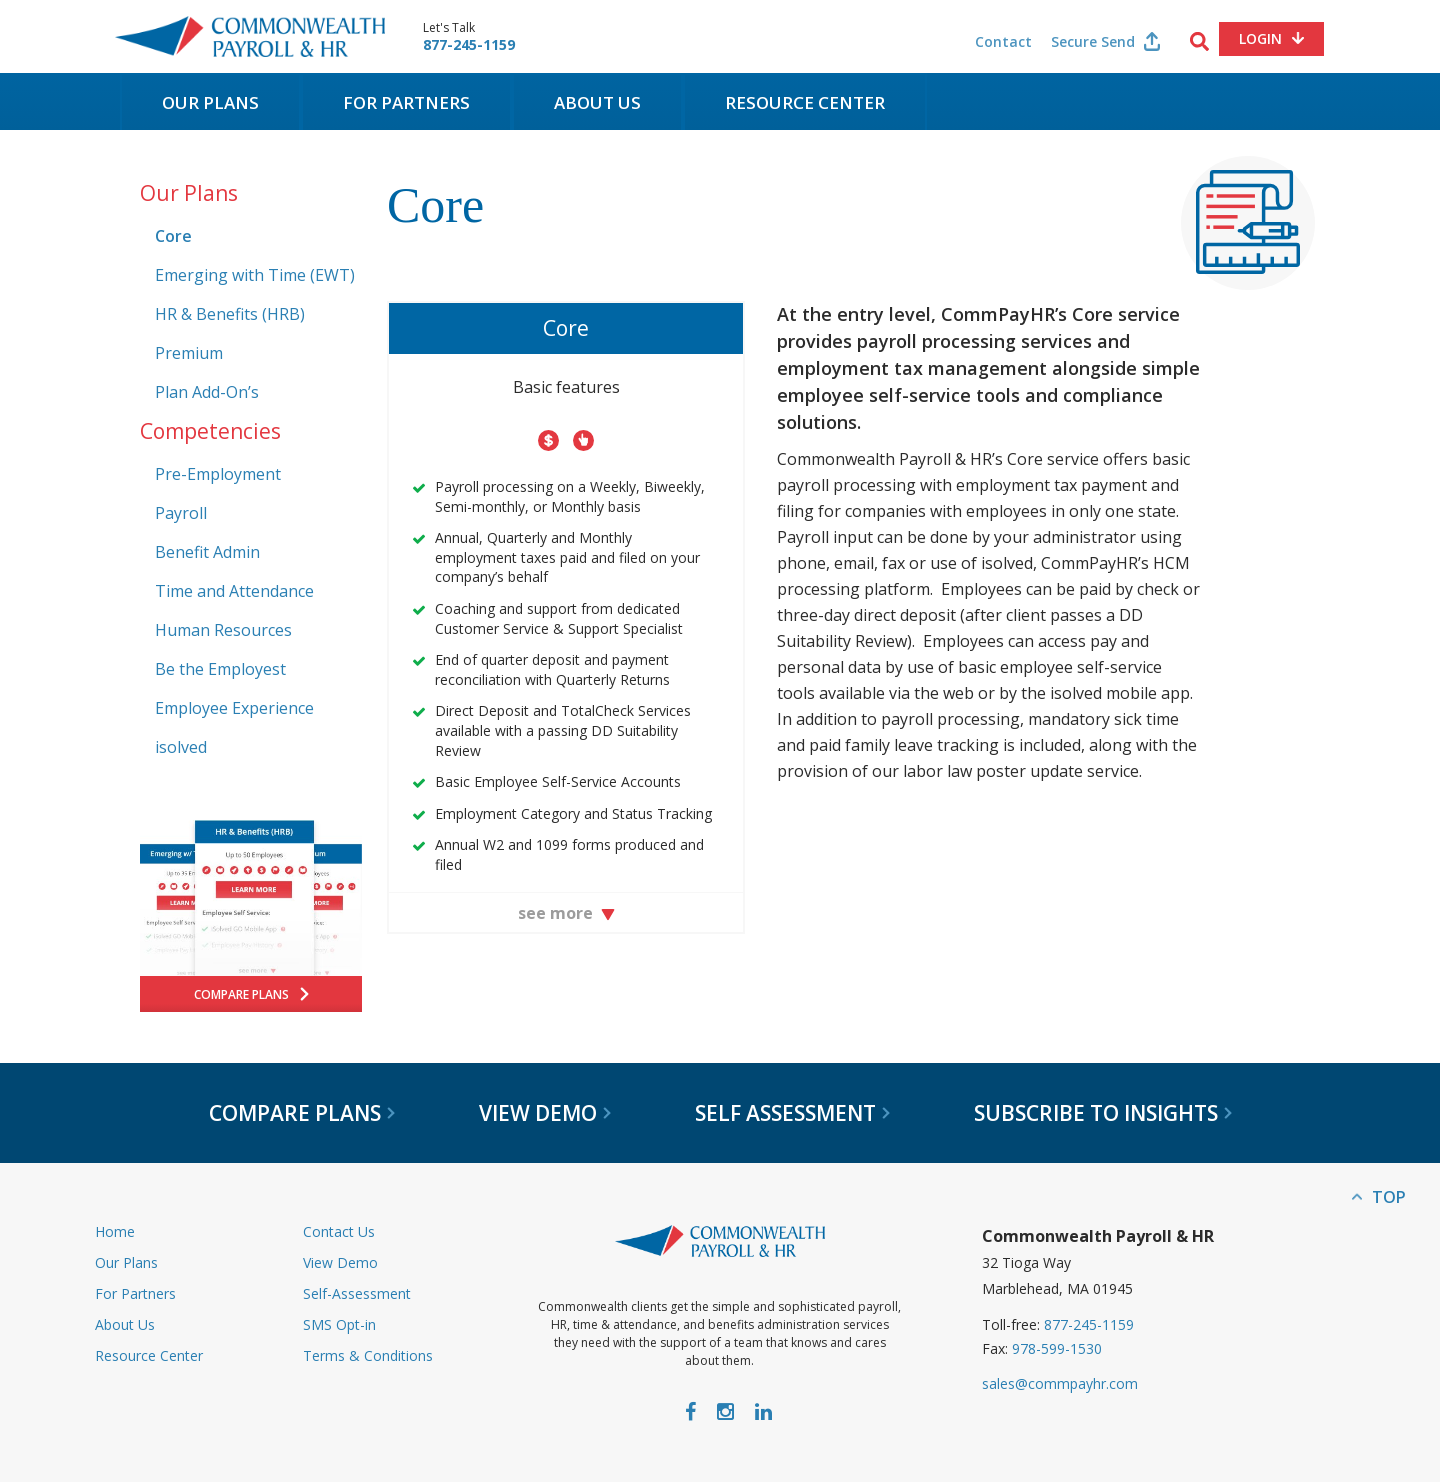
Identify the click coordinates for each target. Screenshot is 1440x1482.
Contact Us (339, 1231)
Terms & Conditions (368, 1355)
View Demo (340, 1262)
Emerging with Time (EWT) (255, 275)
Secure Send (1093, 41)
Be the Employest (220, 669)
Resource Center (805, 102)
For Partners (406, 102)
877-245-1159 (469, 45)
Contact (1003, 41)
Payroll (181, 513)
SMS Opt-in (339, 1324)
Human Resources (223, 630)
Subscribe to (1103, 1113)
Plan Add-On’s (207, 392)
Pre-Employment (218, 474)
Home (115, 1231)
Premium (189, 353)
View (545, 1113)
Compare (302, 1113)
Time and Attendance (234, 591)
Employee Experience (234, 708)
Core (173, 236)
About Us (597, 102)
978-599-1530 (1057, 1348)
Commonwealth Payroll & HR (250, 36)
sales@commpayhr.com (1060, 1383)
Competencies (210, 431)
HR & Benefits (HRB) (230, 314)
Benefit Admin (207, 552)
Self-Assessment (357, 1293)
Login (1260, 38)
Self (792, 1113)
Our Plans (210, 102)
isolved (181, 747)
